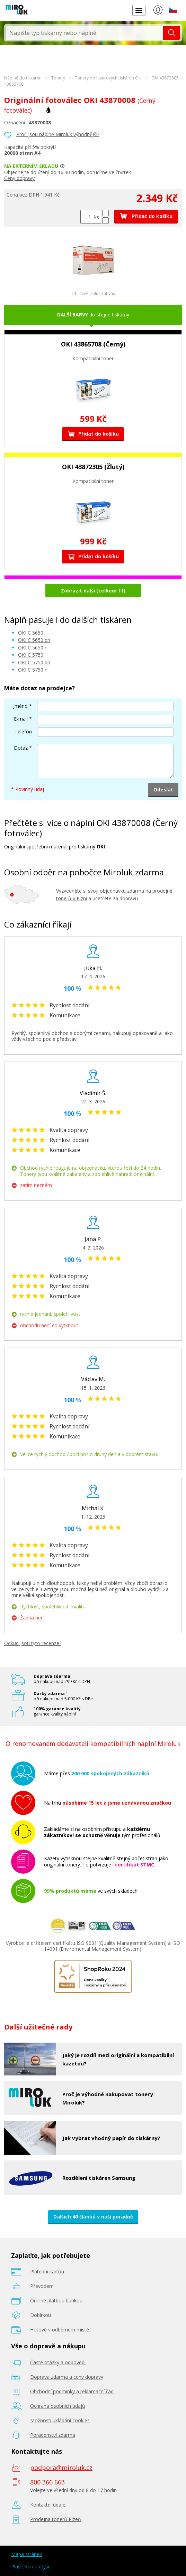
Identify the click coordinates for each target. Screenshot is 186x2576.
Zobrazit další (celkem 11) (93, 590)
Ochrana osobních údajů (57, 2406)
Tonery (58, 78)
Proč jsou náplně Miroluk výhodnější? (57, 134)
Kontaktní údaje (47, 2504)
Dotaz (21, 747)
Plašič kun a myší (30, 2566)
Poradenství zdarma (52, 2435)
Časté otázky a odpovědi (58, 2362)
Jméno (20, 706)
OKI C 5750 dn (34, 662)
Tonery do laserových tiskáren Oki (108, 78)
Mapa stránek (26, 2554)
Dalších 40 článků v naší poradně (93, 2216)
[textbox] (84, 33)
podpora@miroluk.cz (61, 2467)
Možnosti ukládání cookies (60, 2420)
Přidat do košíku (145, 216)
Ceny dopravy (19, 178)
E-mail (21, 718)
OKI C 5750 (30, 655)
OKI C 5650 (30, 632)
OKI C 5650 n (32, 647)
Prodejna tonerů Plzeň (55, 2519)
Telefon (23, 731)
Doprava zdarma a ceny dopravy (66, 2377)
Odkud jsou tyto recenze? (32, 1643)
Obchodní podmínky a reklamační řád (72, 2391)
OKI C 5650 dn (34, 640)
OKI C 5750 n (32, 669)
